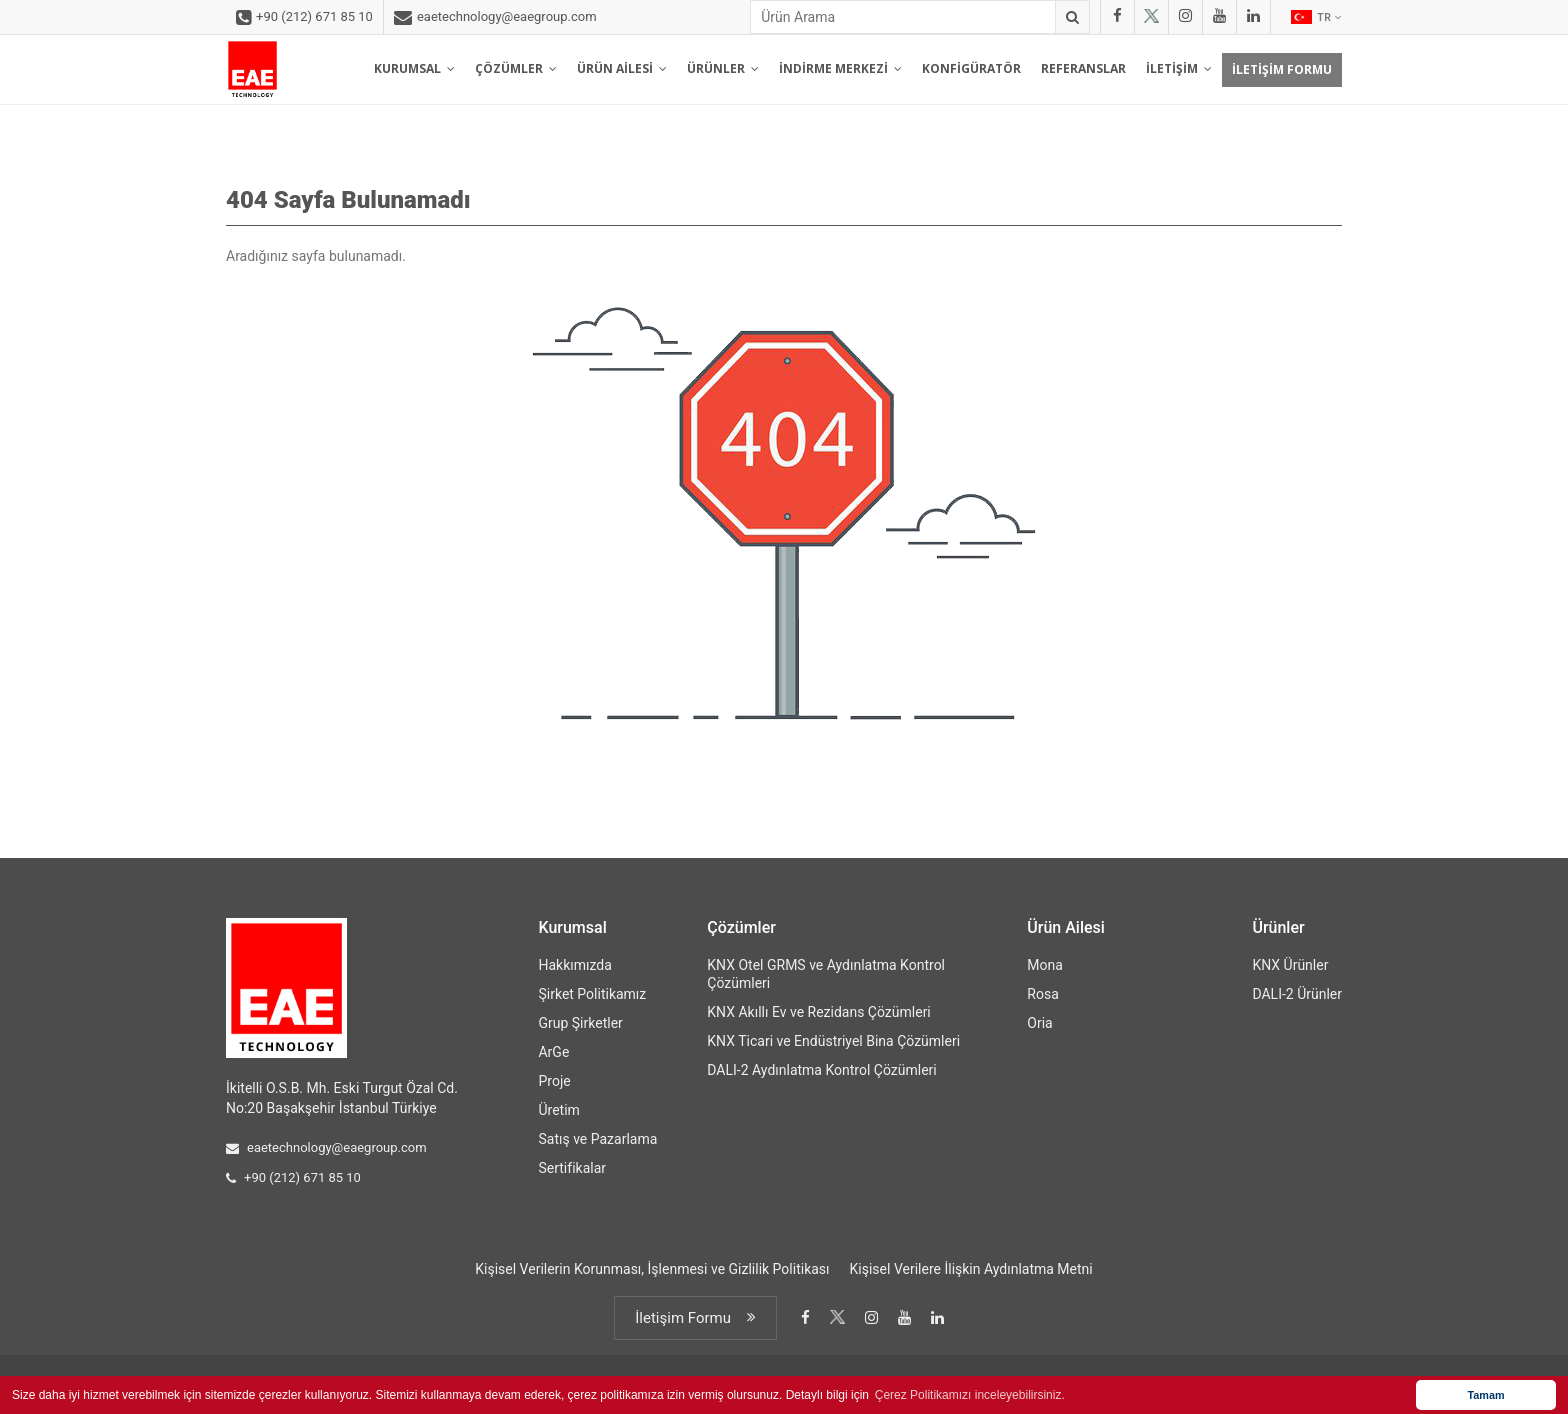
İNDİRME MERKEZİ (840, 68)
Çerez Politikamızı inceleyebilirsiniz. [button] (970, 1395)
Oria (1039, 1023)
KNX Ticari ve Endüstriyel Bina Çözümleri (833, 1041)
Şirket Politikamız (592, 994)
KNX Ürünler (1290, 965)
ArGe (553, 1052)
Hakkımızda (574, 965)
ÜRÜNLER (723, 68)
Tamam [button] (1485, 1395)
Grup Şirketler (580, 1023)
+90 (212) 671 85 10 (304, 18)
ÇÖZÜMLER (516, 68)
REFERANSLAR (1083, 68)
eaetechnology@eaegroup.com (495, 18)
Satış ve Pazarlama (597, 1139)
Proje (554, 1081)
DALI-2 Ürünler (1297, 994)
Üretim (558, 1110)
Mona (1045, 965)
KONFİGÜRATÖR (971, 68)
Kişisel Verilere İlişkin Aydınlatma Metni (971, 1269)
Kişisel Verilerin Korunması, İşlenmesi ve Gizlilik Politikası (652, 1269)
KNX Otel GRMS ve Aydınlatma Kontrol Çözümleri (826, 974)
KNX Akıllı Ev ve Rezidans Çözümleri (818, 1012)
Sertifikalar (572, 1168)
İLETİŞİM (1179, 68)
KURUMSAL (414, 68)
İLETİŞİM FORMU (1282, 69)
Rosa (1042, 994)
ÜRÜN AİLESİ (622, 68)
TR (1316, 17)
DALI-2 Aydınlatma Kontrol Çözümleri (821, 1070)
